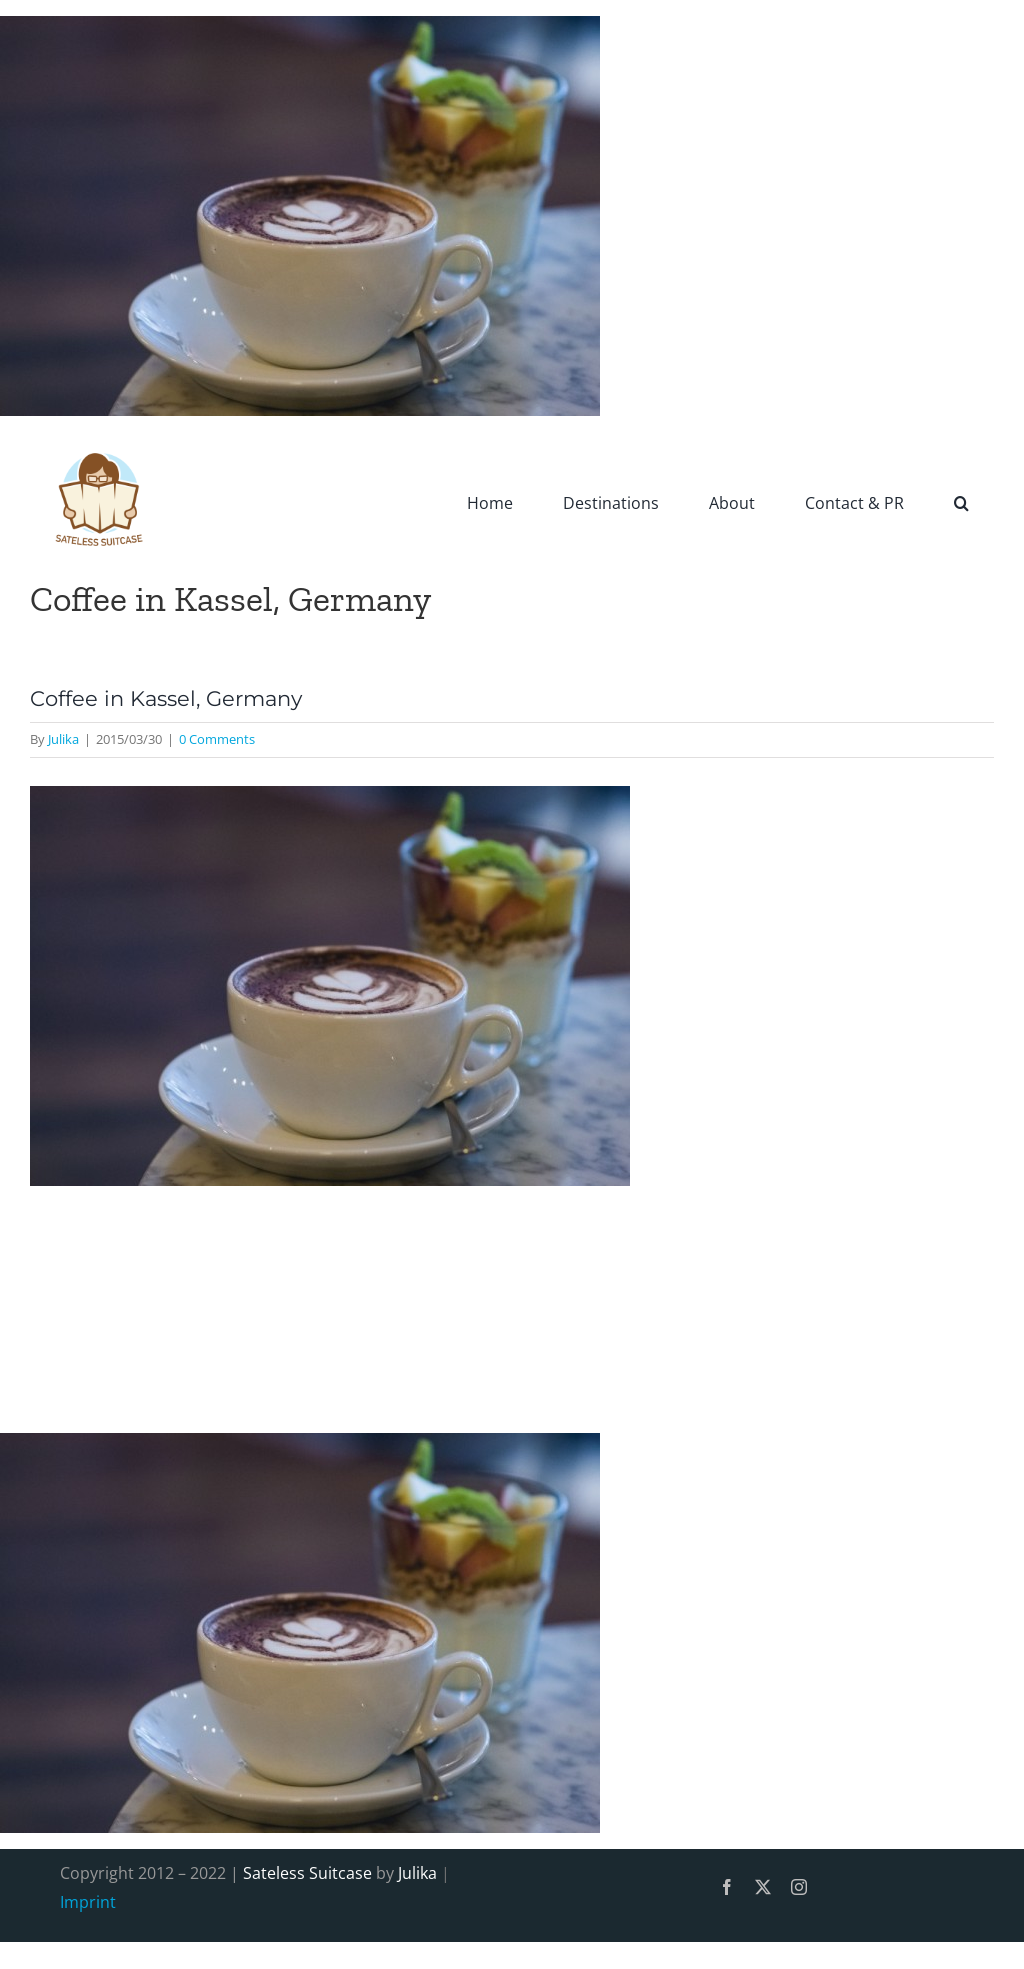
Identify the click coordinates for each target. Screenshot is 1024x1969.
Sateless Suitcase (307, 1873)
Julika (63, 739)
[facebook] (727, 1887)
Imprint (88, 1902)
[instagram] (799, 1887)
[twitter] (763, 1887)
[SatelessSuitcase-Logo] (100, 440)
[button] (961, 502)
